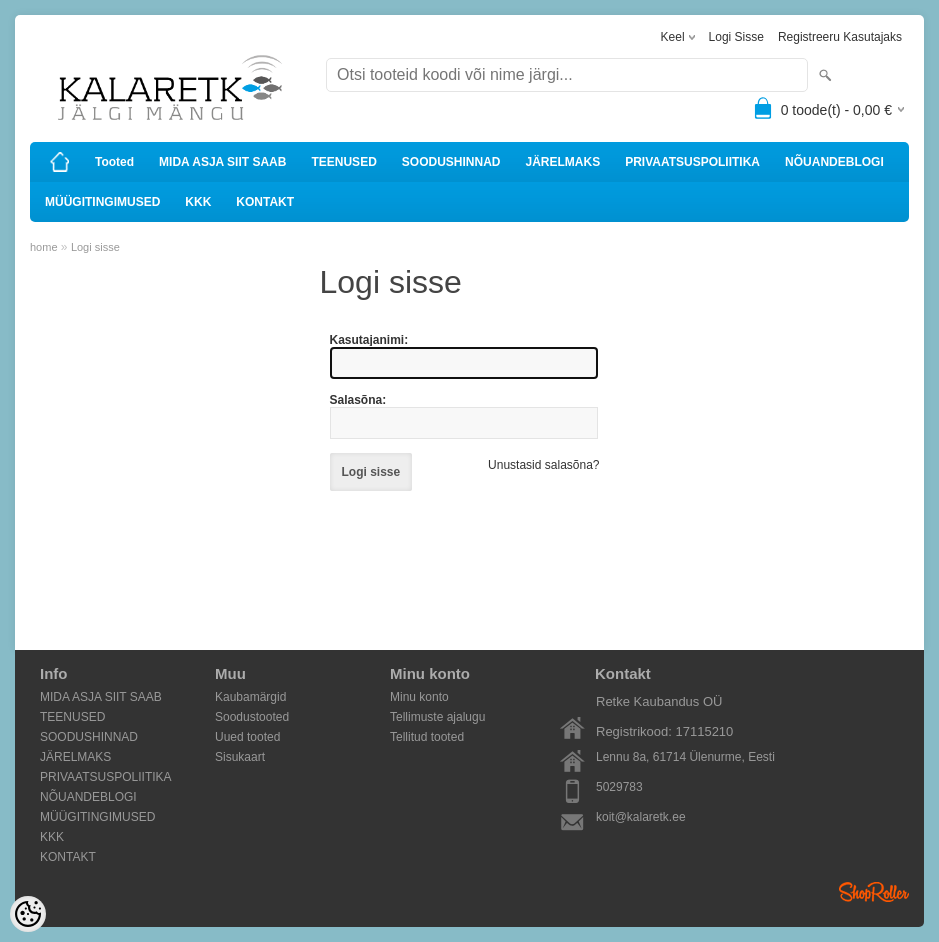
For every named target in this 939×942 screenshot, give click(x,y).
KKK (198, 202)
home (44, 247)
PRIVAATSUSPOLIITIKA (692, 162)
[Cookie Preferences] (28, 914)
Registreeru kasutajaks (840, 37)
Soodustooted (252, 717)
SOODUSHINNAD (451, 162)
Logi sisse (736, 37)
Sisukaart (240, 757)
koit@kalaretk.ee (641, 817)
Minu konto (419, 697)
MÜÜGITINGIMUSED (102, 202)
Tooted (114, 162)
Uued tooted (247, 737)
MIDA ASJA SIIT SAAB (222, 162)
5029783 (619, 787)
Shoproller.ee (874, 892)
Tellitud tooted (427, 737)
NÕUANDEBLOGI (834, 162)
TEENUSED (343, 162)
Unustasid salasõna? (543, 465)
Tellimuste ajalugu (437, 717)
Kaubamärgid (250, 697)
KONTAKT (265, 202)
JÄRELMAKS (562, 162)
